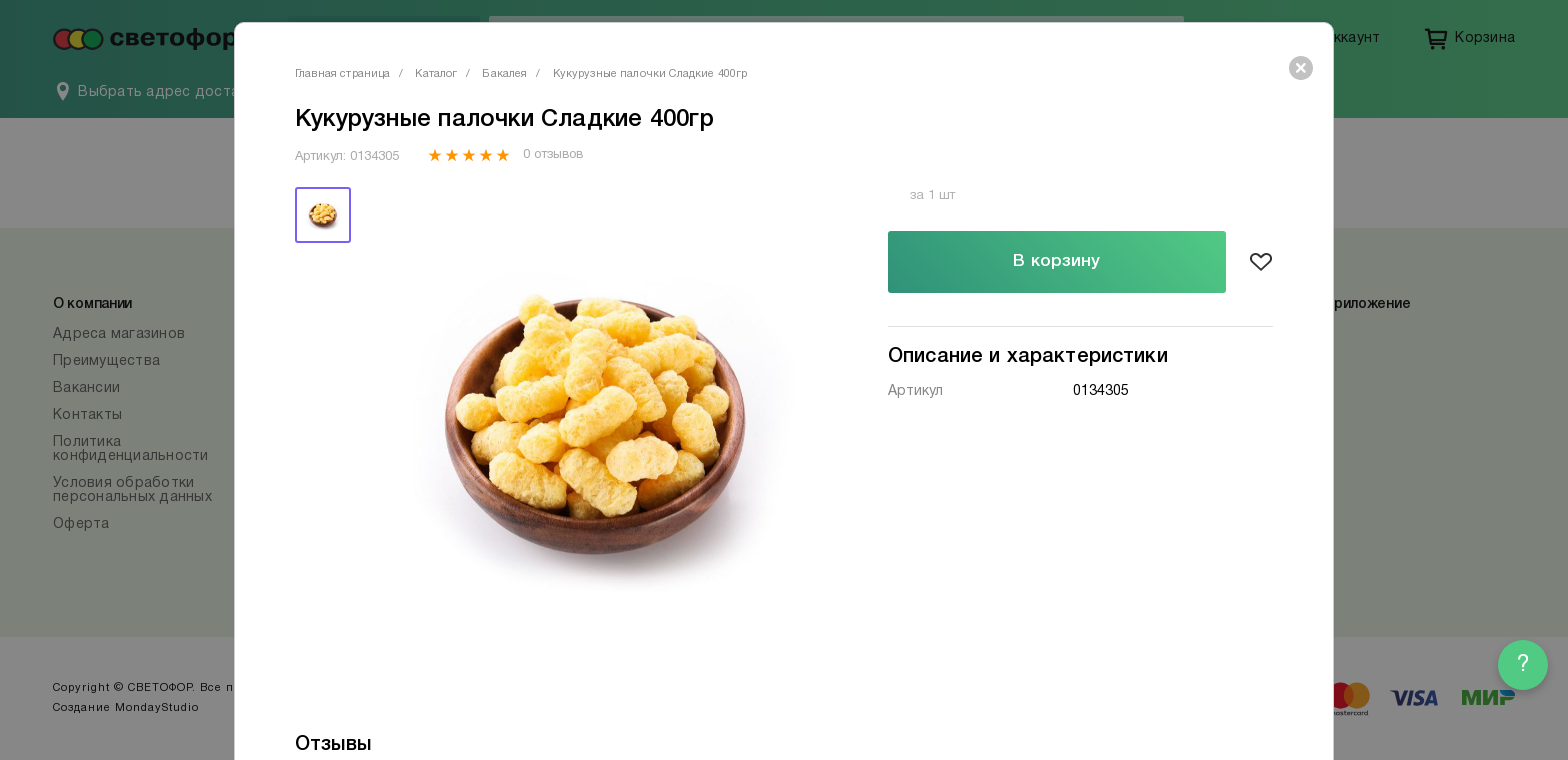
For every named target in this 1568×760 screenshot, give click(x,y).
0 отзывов (552, 155)
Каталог (436, 74)
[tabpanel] (597, 424)
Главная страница (342, 74)
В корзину (1056, 261)
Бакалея (504, 74)
